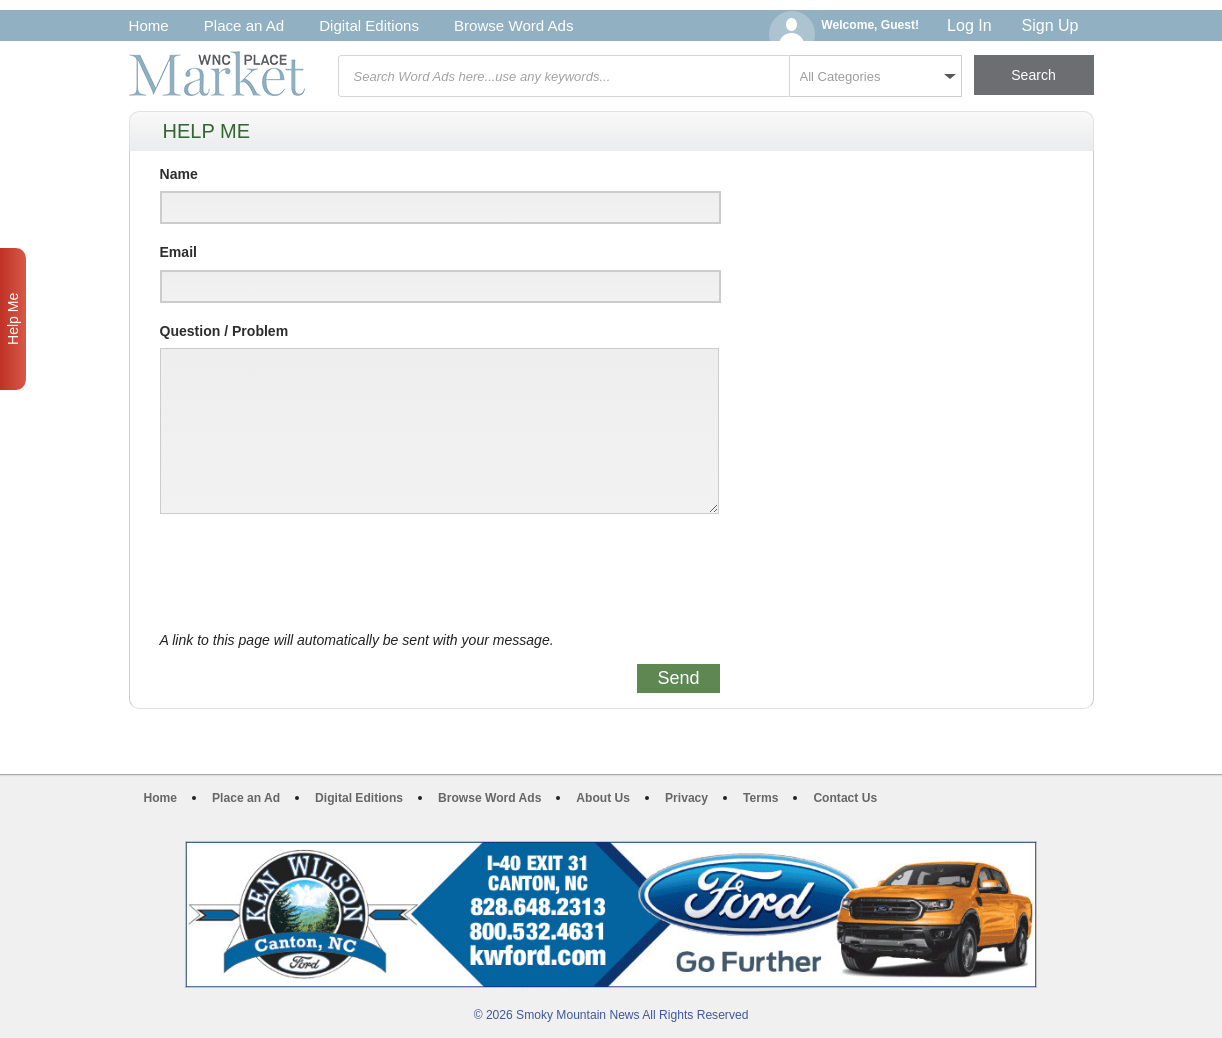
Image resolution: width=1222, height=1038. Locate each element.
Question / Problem (224, 331)
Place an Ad (244, 25)
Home (149, 25)
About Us (603, 798)
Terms (760, 798)
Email (178, 252)
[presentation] (312, 573)
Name (179, 174)
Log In (969, 25)
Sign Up (1050, 25)
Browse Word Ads (514, 25)
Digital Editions (369, 25)
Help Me (13, 319)
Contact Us (845, 798)
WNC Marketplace (217, 73)
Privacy (686, 798)
